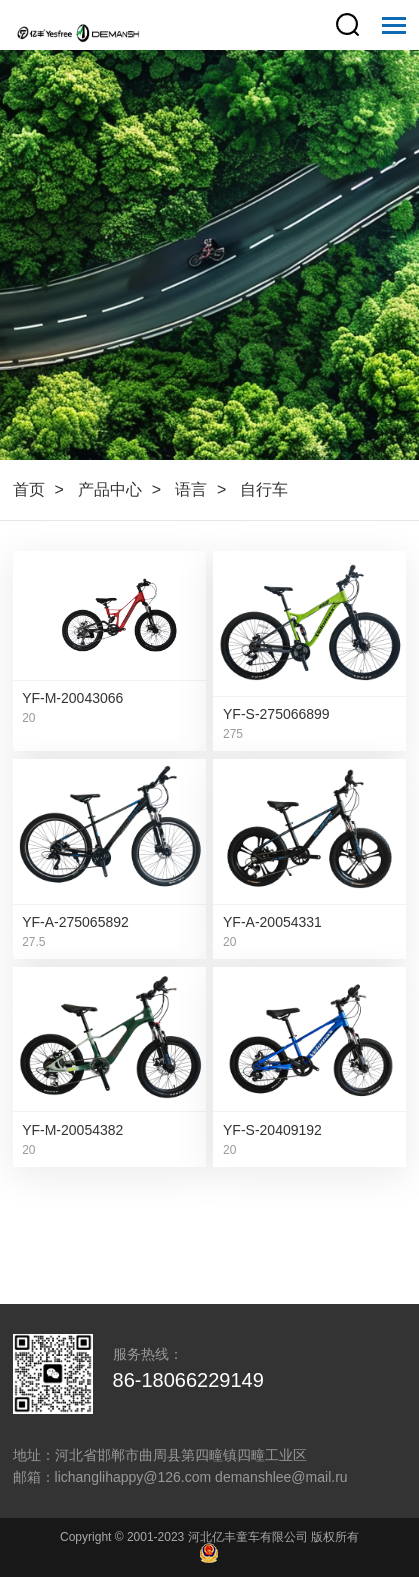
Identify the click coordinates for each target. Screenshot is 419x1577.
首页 (29, 489)
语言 (191, 489)
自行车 (264, 489)
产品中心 (110, 489)
